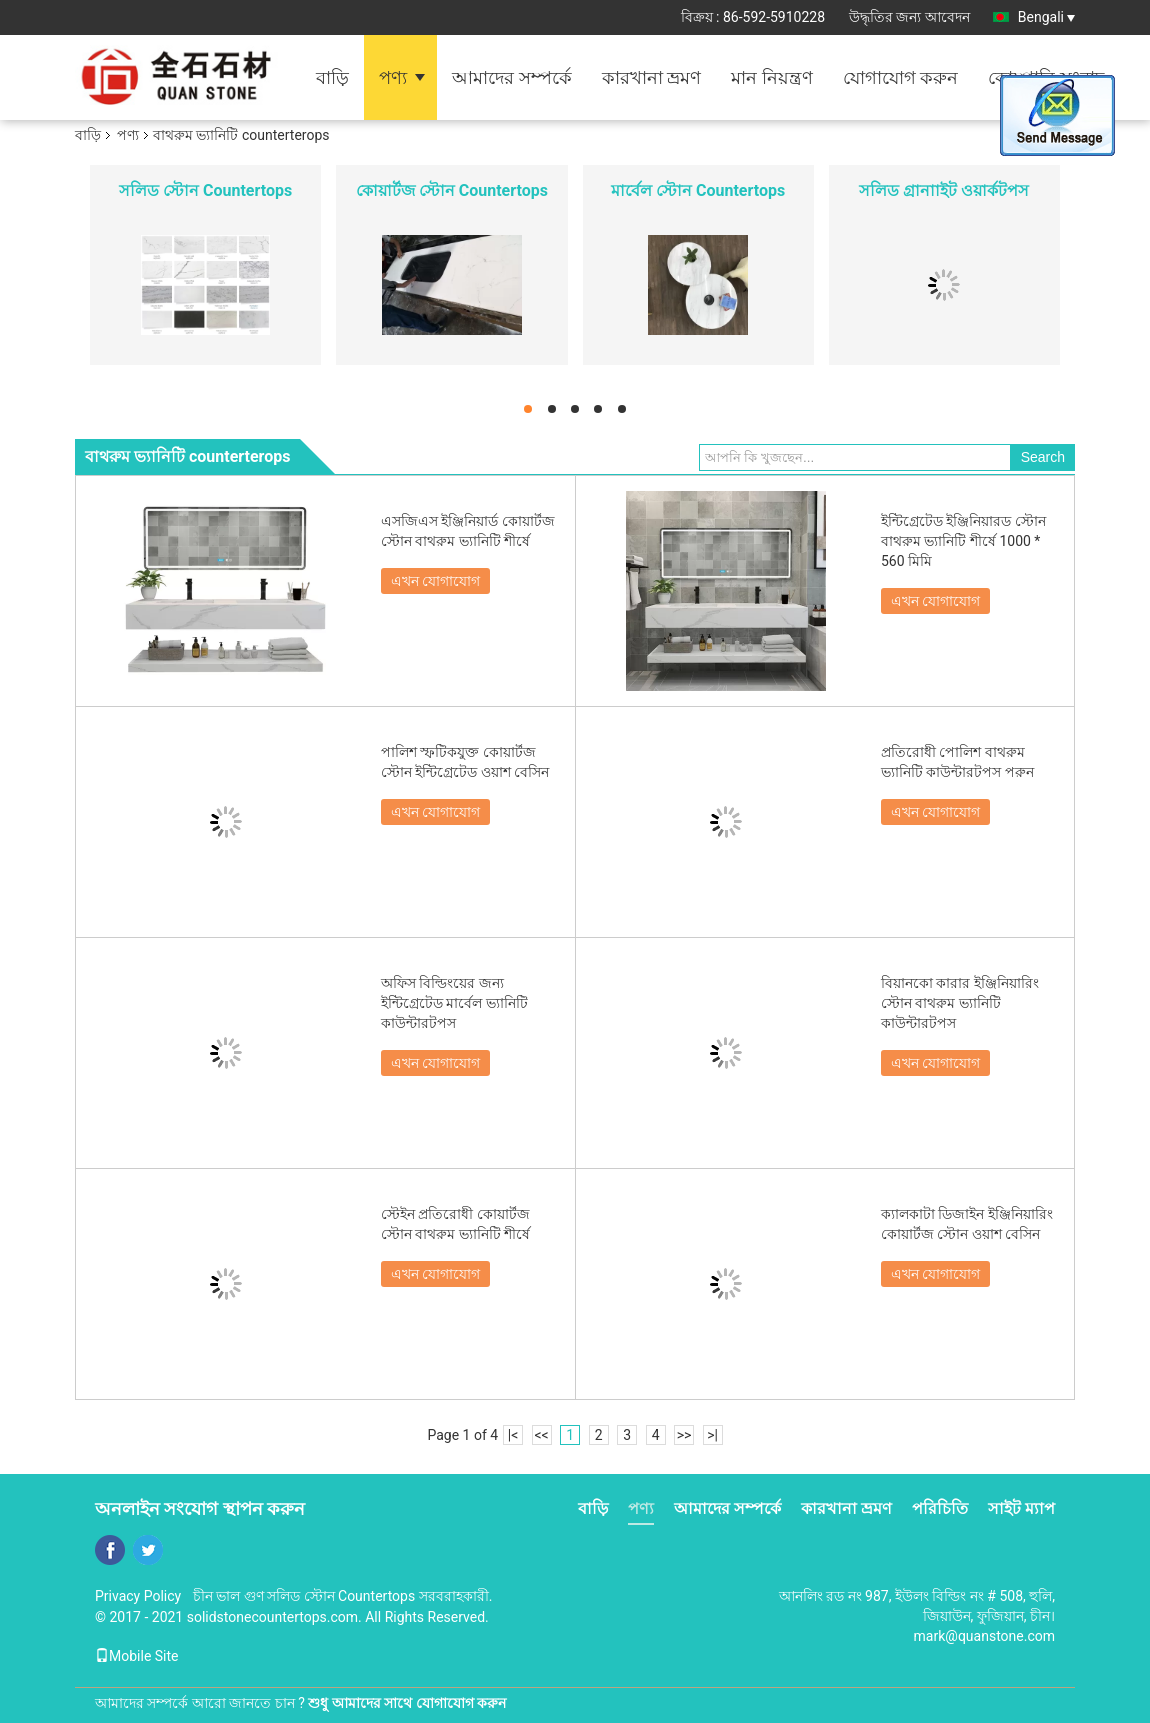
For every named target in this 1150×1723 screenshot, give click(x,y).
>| (712, 1435)
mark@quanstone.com (984, 1636)
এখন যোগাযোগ (435, 581)
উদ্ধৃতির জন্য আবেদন (909, 17)
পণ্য (393, 77)
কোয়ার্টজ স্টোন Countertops (452, 190)
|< (513, 1435)
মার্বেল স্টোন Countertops (698, 190)
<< (542, 1435)
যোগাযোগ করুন (900, 77)
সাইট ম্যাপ (1021, 1508)
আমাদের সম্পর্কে (511, 77)
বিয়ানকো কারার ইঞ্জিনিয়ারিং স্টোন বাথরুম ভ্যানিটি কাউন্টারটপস (960, 1003)
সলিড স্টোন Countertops (205, 190)
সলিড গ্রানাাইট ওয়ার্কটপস (944, 190)
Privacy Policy (138, 1596)
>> (684, 1435)
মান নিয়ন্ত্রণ (771, 77)
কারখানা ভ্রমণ (651, 77)
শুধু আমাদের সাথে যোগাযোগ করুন (407, 1703)
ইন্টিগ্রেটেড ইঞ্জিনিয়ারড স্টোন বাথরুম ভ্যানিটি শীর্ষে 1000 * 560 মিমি (963, 541)
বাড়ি (332, 77)
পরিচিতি (940, 1508)
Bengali (1046, 17)
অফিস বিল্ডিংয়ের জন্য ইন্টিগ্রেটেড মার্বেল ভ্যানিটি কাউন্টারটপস (454, 1003)
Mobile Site (137, 1656)
